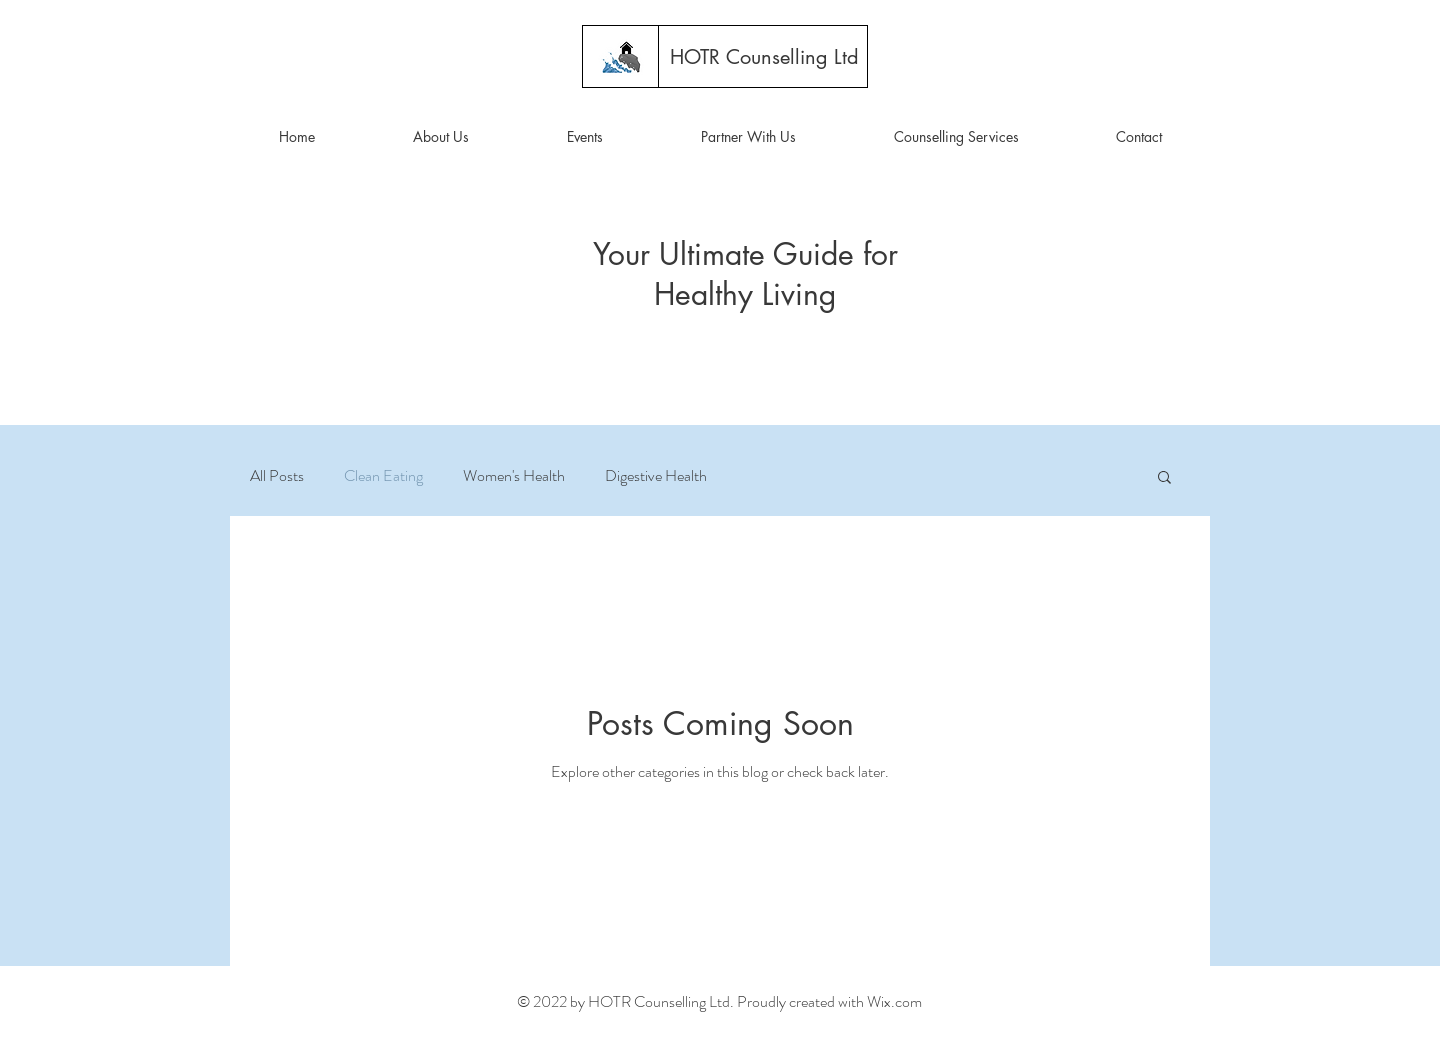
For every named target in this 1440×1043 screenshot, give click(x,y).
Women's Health (514, 476)
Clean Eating (383, 476)
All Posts (277, 476)
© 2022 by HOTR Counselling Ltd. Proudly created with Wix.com (719, 1001)
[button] (441, 137)
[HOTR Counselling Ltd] (764, 57)
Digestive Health (656, 476)
